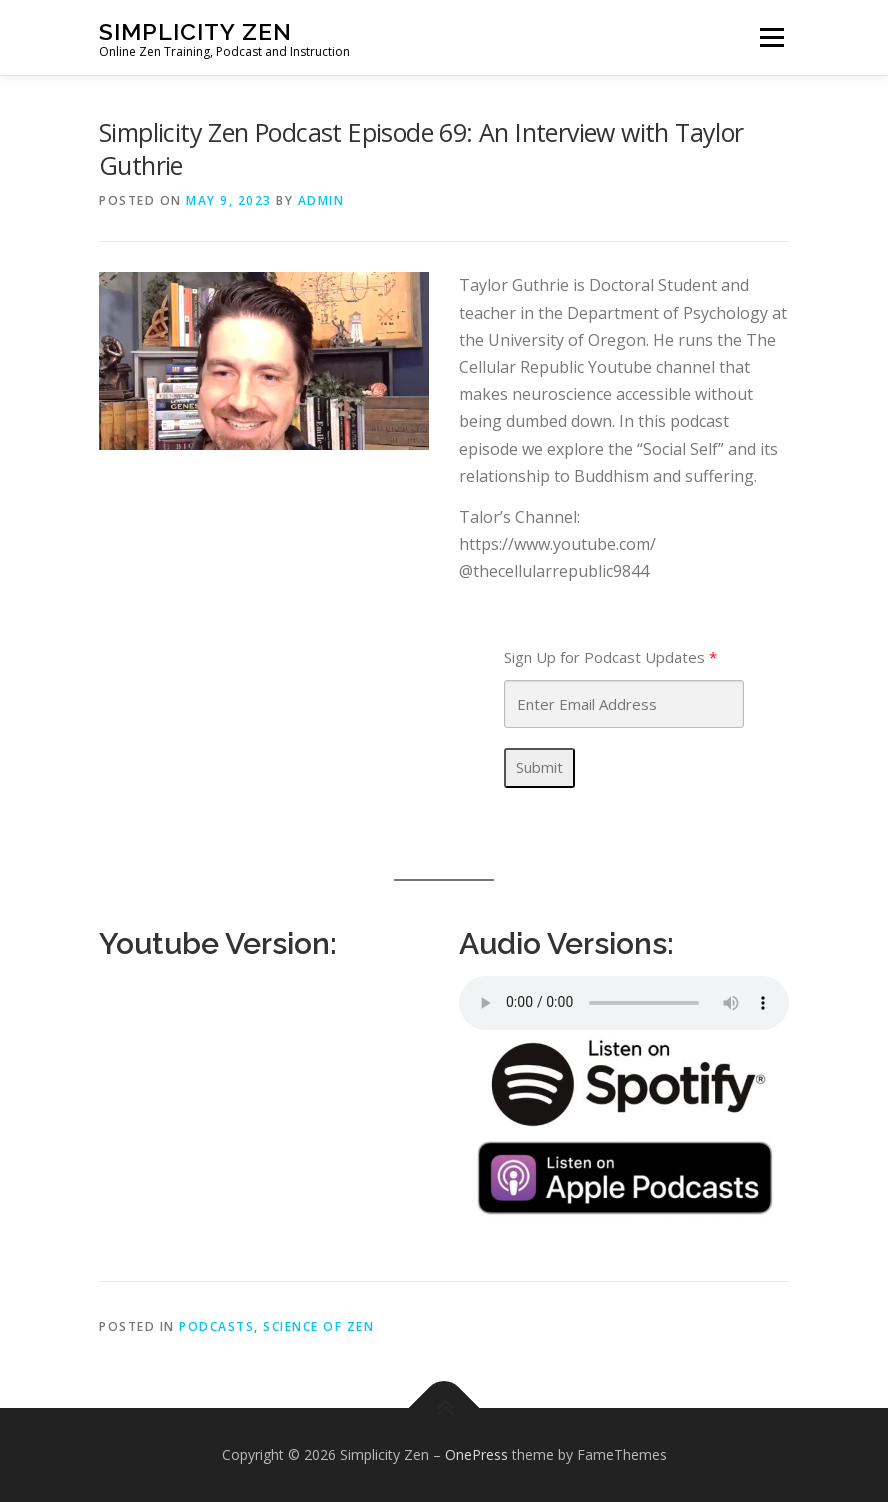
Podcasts (216, 1326)
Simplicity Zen (195, 30)
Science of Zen (318, 1326)
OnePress (476, 1454)
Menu (771, 37)
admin (321, 200)
